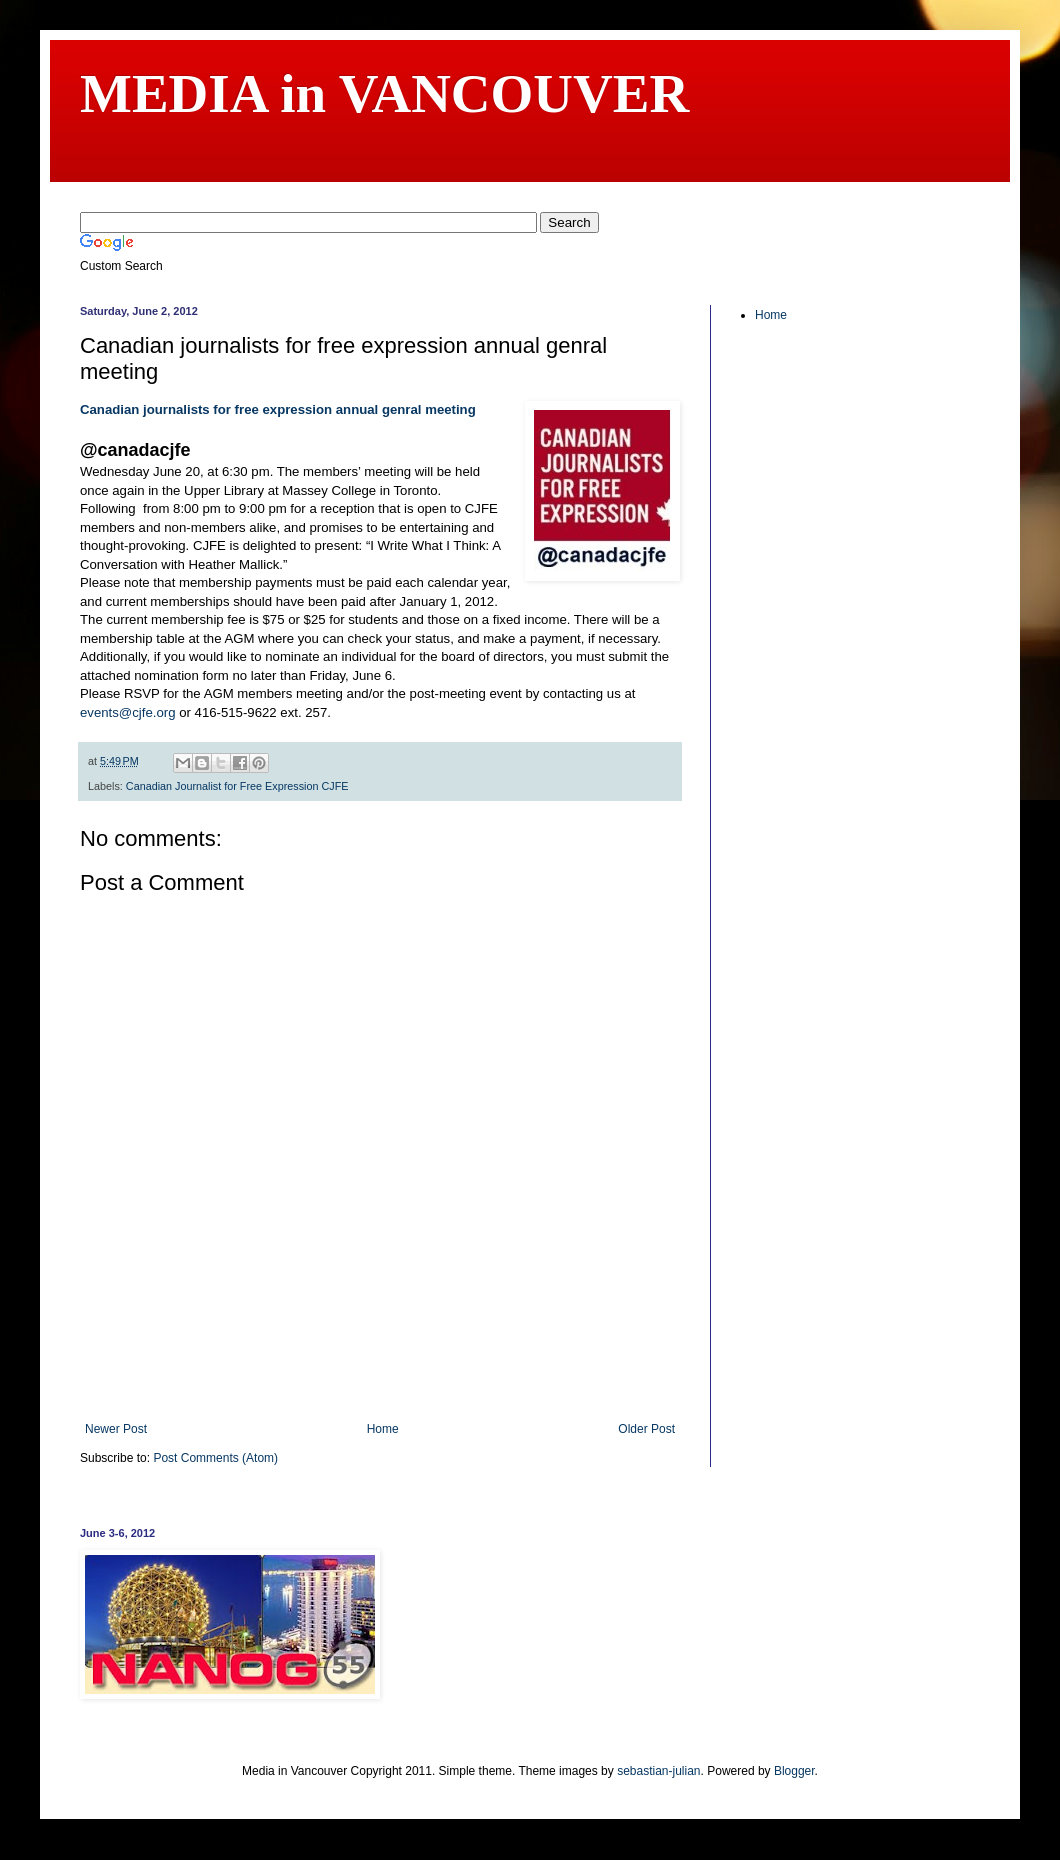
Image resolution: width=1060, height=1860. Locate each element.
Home (383, 1429)
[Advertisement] (380, 1372)
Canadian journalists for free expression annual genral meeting (278, 409)
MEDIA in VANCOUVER (384, 93)
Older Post (646, 1429)
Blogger (794, 1771)
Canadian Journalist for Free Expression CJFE (237, 786)
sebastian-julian (658, 1771)
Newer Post (116, 1429)
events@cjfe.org (128, 712)
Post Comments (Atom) (215, 1458)
